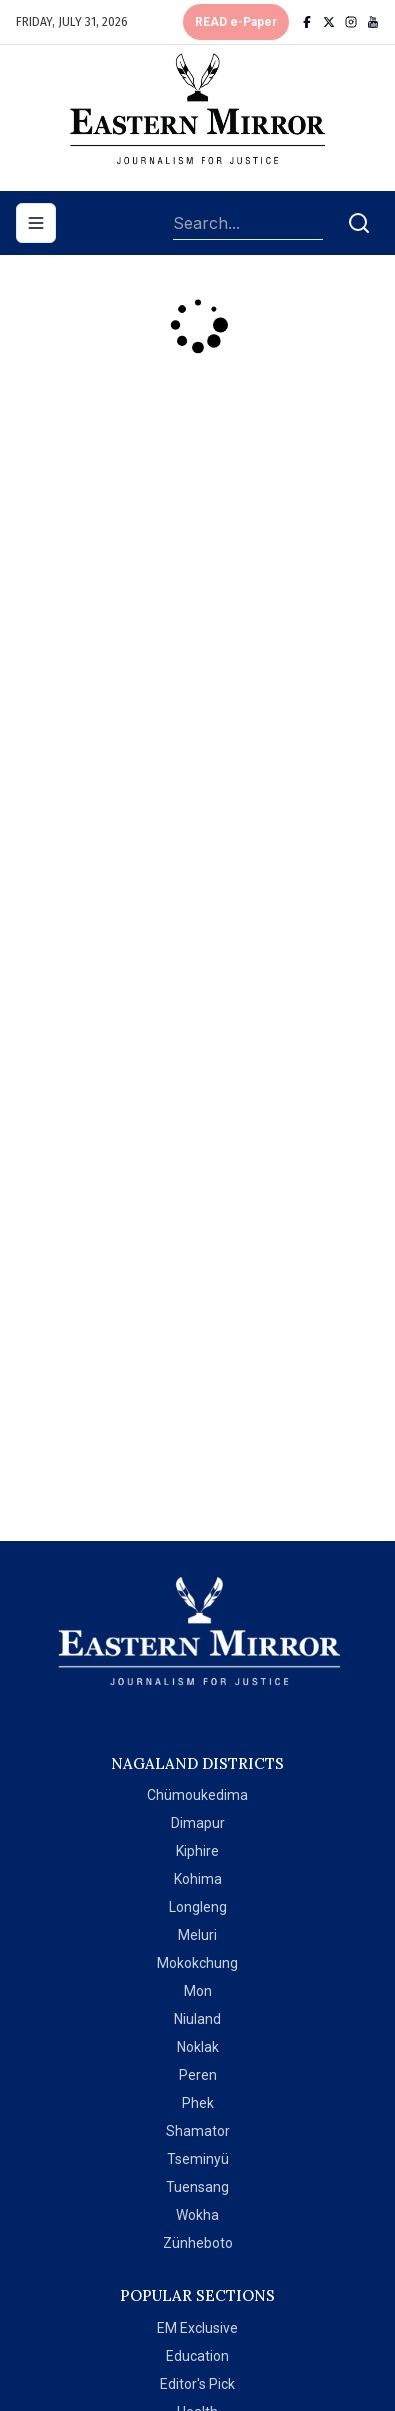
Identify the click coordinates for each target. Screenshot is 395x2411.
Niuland (197, 2019)
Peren (198, 2075)
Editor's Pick (197, 2384)
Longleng (198, 1907)
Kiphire (197, 1851)
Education (197, 2356)
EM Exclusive (197, 2328)
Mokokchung (197, 1963)
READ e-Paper (236, 22)
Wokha (197, 2215)
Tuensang (197, 2187)
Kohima (198, 1879)
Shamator (198, 2131)
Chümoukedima (197, 1795)
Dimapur (198, 1823)
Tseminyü (198, 2159)
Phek (198, 2103)
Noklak (198, 2047)
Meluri (197, 1935)
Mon (198, 1991)
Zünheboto (198, 2243)
